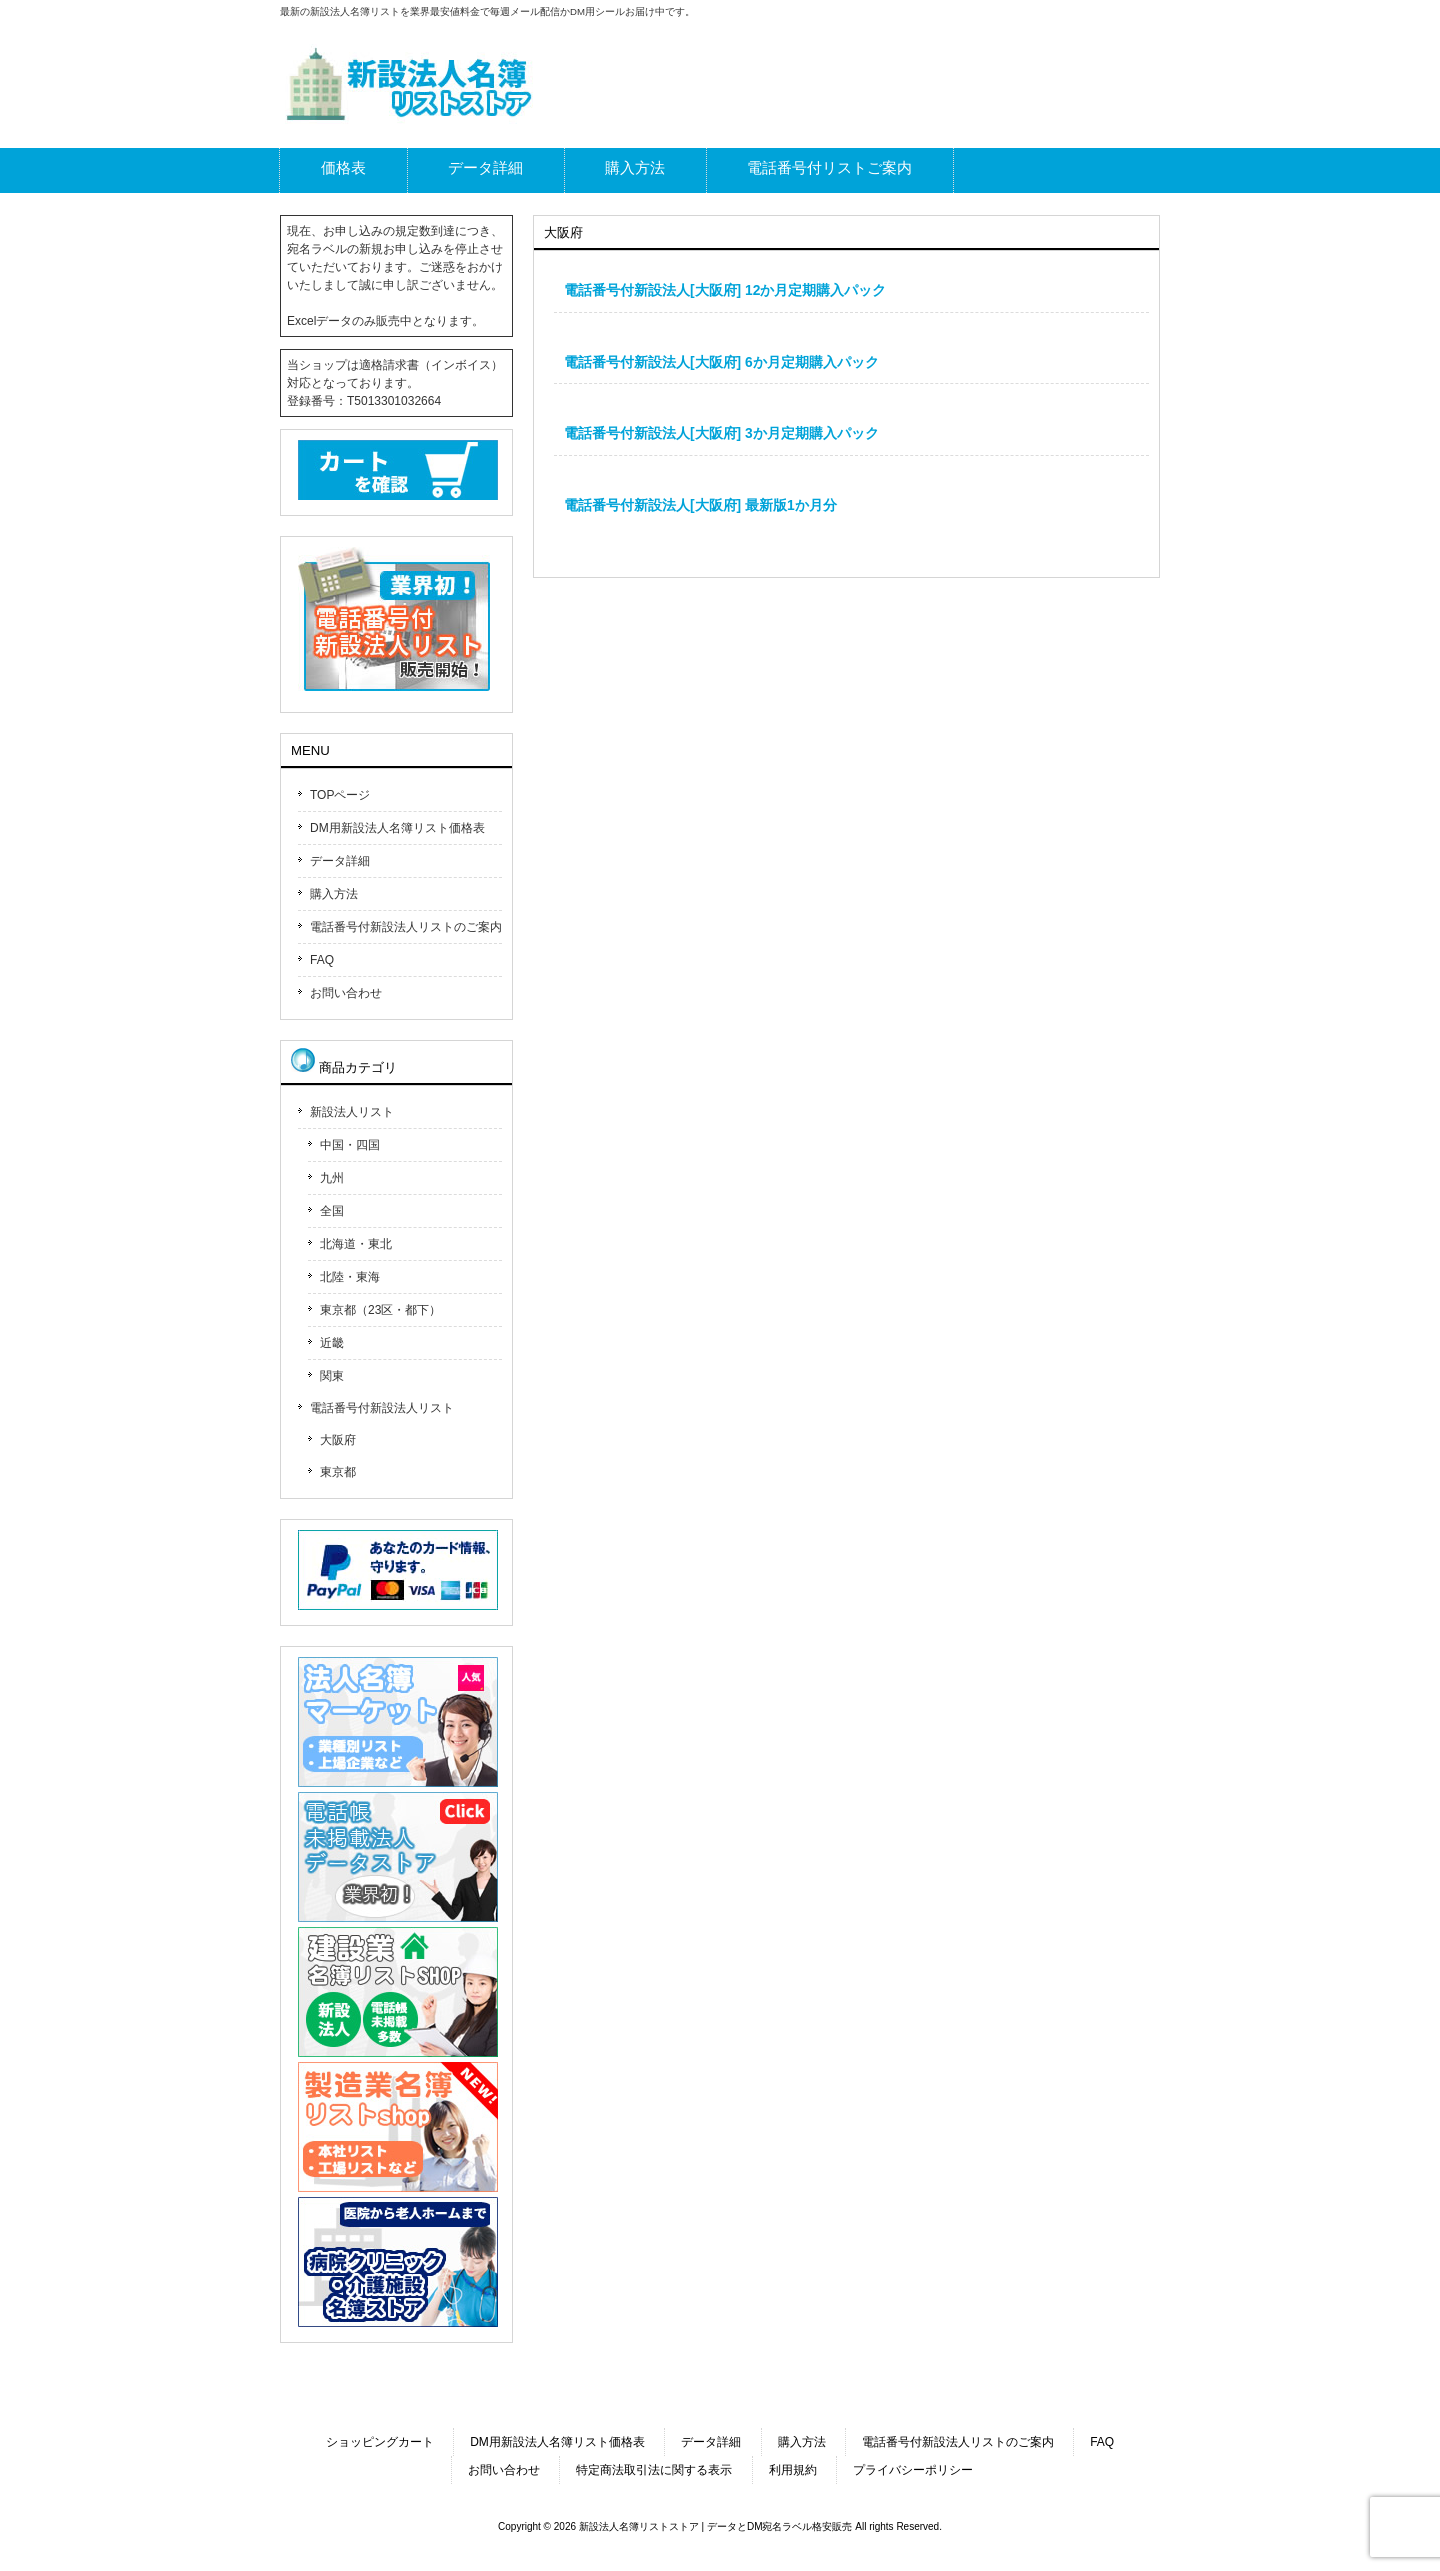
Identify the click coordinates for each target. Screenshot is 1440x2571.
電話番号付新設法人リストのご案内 (406, 927)
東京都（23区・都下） (380, 1310)
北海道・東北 (356, 1244)
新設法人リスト (352, 1112)
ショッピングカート (380, 2442)
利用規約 (793, 2470)
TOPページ (340, 795)
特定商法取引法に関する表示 (654, 2470)
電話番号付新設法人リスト (382, 1408)
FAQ (322, 960)
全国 (332, 1211)
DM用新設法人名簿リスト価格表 (397, 828)
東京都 (338, 1472)
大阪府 (338, 1440)
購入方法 (334, 894)
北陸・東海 (350, 1277)
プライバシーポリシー (913, 2470)
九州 (332, 1178)
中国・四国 (350, 1145)
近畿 (332, 1343)
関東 (332, 1376)
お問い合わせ (346, 993)
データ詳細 (340, 861)
